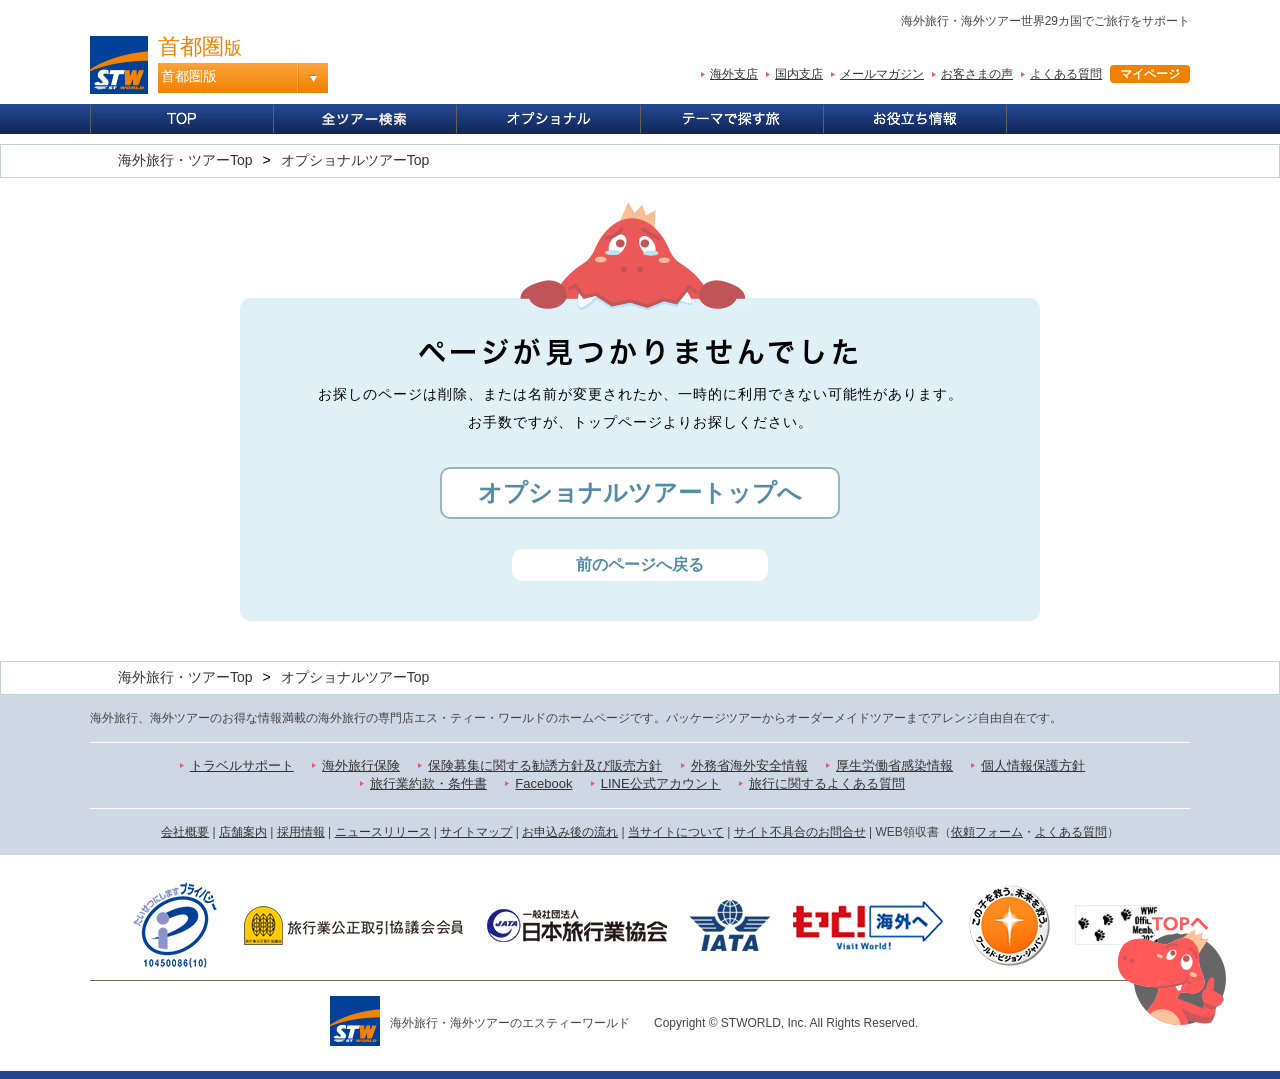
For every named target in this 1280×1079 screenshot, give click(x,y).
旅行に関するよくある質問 (827, 783)
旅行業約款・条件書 (428, 783)
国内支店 (799, 74)
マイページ (1150, 74)
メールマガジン (882, 74)
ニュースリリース (383, 832)
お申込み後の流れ (570, 832)
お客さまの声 (977, 74)
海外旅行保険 (361, 765)
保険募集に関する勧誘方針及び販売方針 (545, 765)
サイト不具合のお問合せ (800, 832)
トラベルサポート (242, 765)
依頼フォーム (987, 832)
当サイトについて (676, 832)
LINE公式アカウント (661, 783)
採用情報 (301, 832)
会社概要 (185, 832)
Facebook (543, 783)
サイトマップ (476, 832)
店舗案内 (243, 832)
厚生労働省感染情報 (894, 765)
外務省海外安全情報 (749, 765)
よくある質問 (1066, 74)
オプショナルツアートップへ (640, 492)
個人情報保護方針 (1033, 765)
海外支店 (734, 74)
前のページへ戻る (640, 564)
